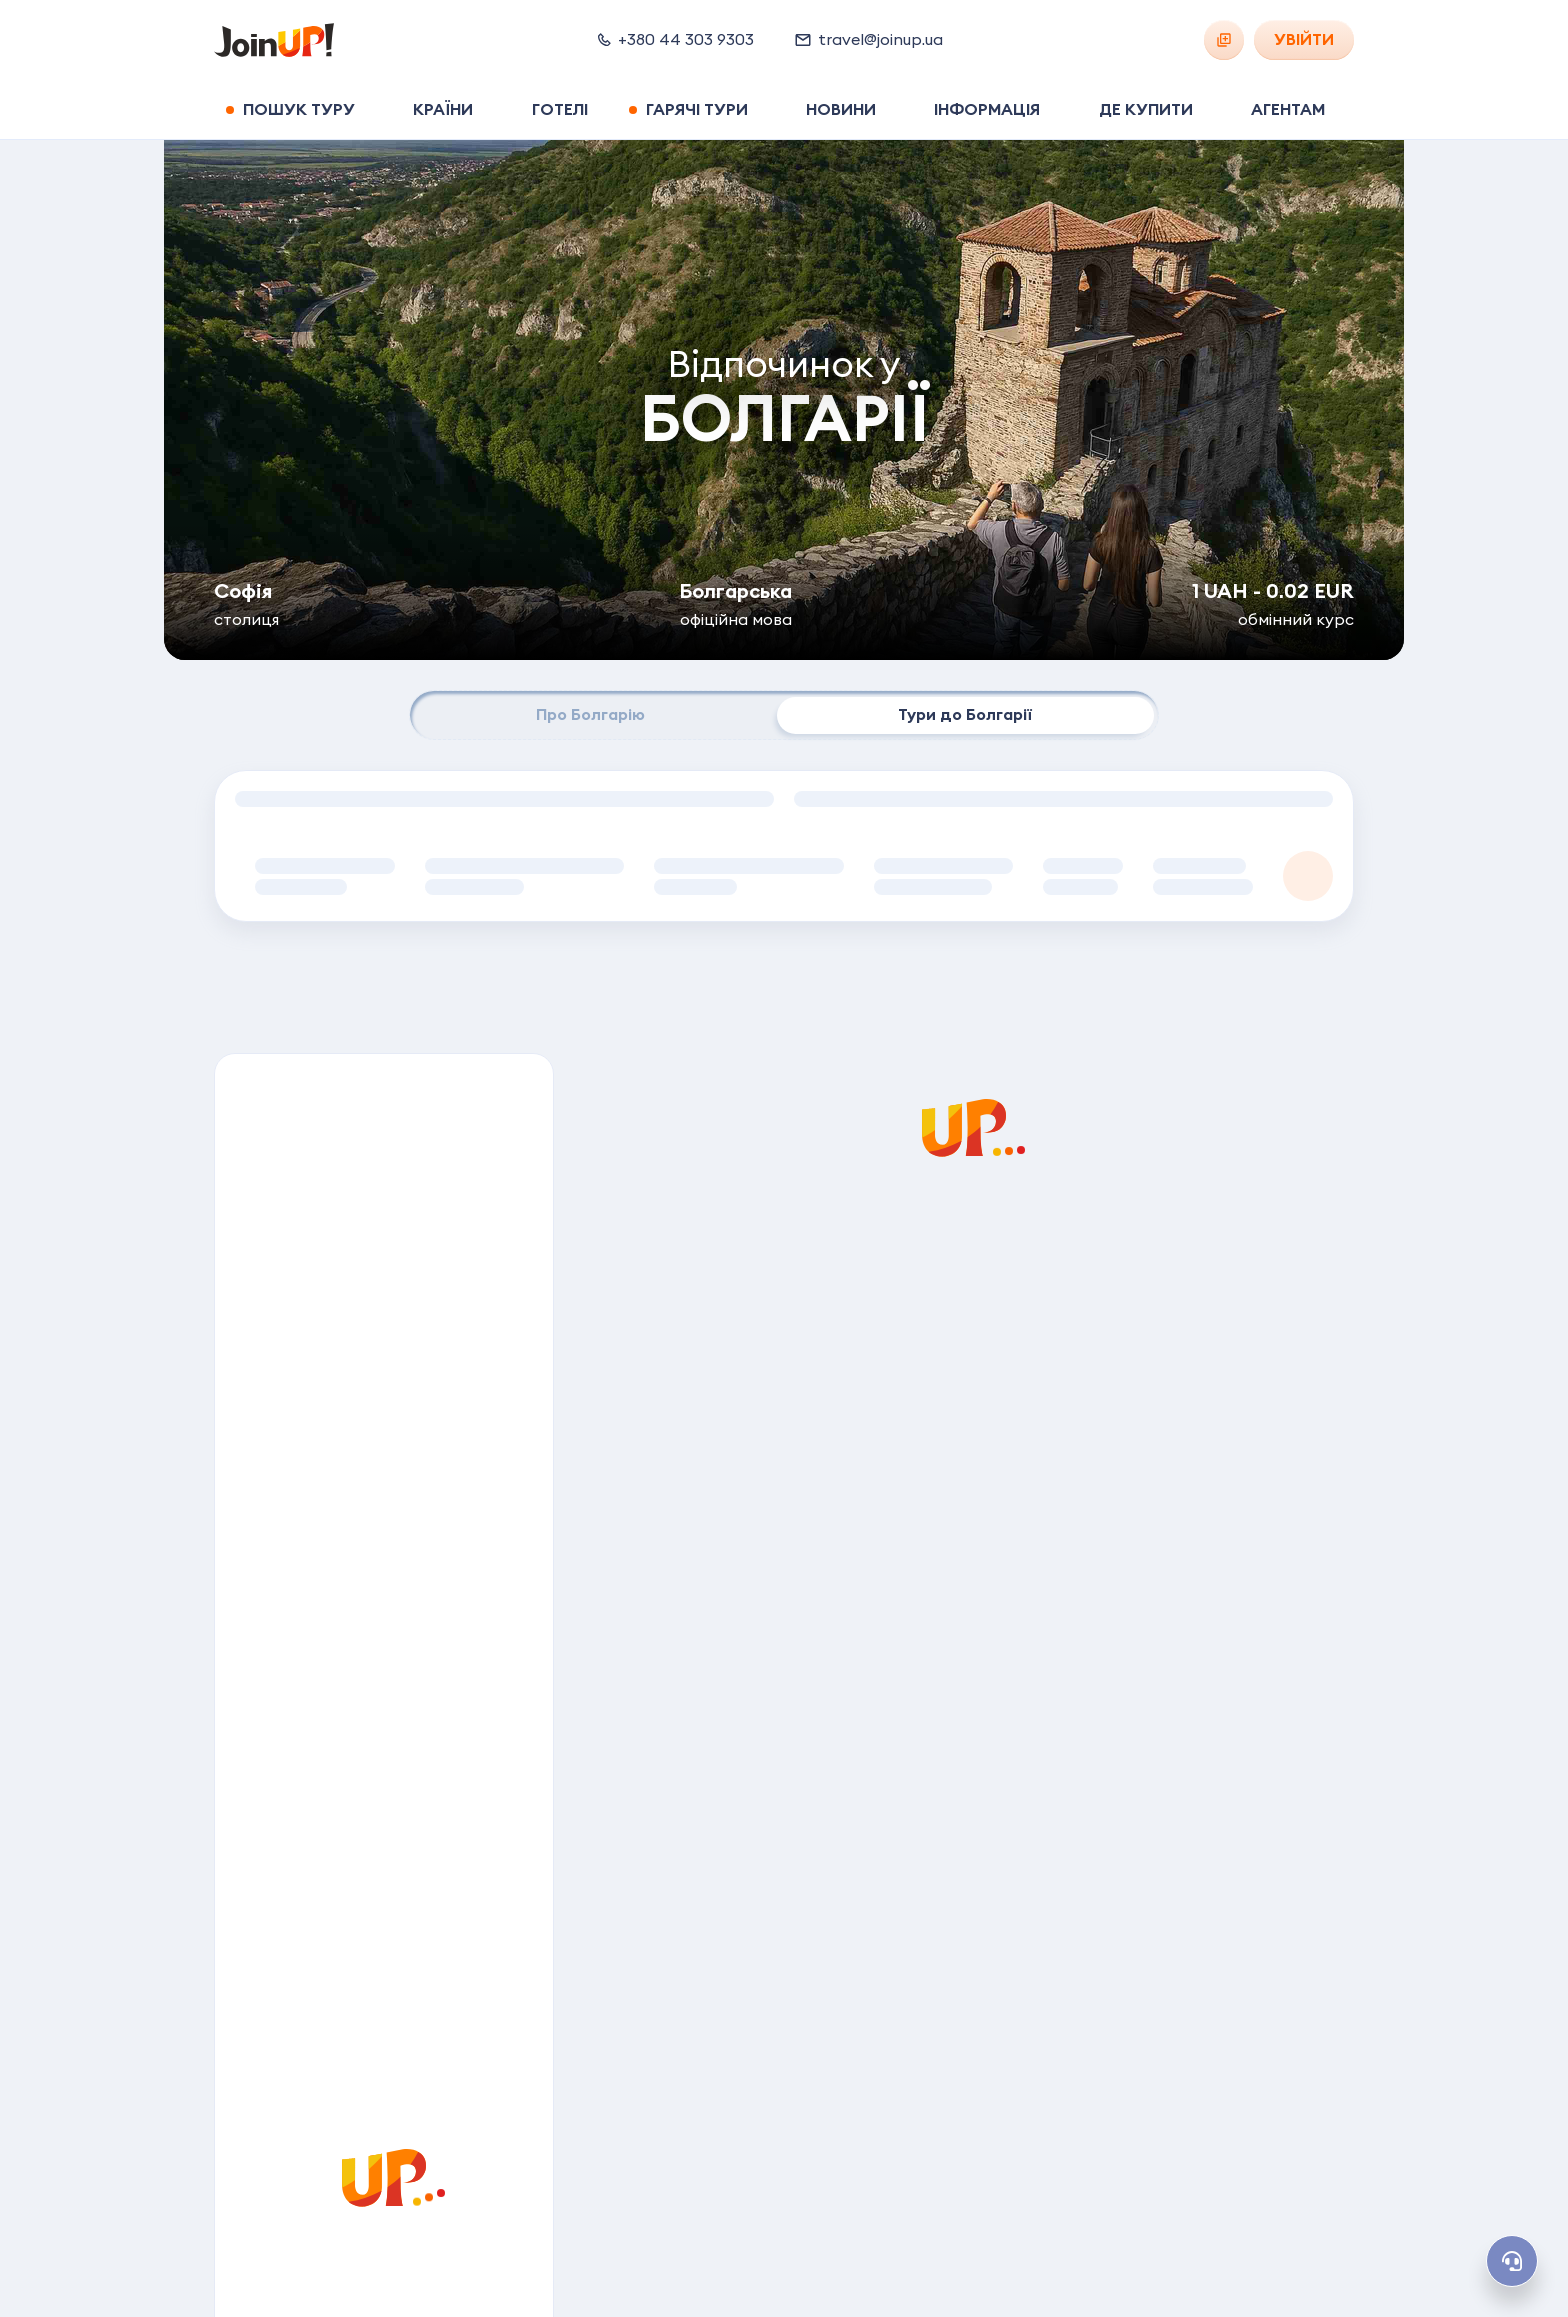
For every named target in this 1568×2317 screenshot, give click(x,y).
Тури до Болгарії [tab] (965, 714)
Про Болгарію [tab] (590, 714)
